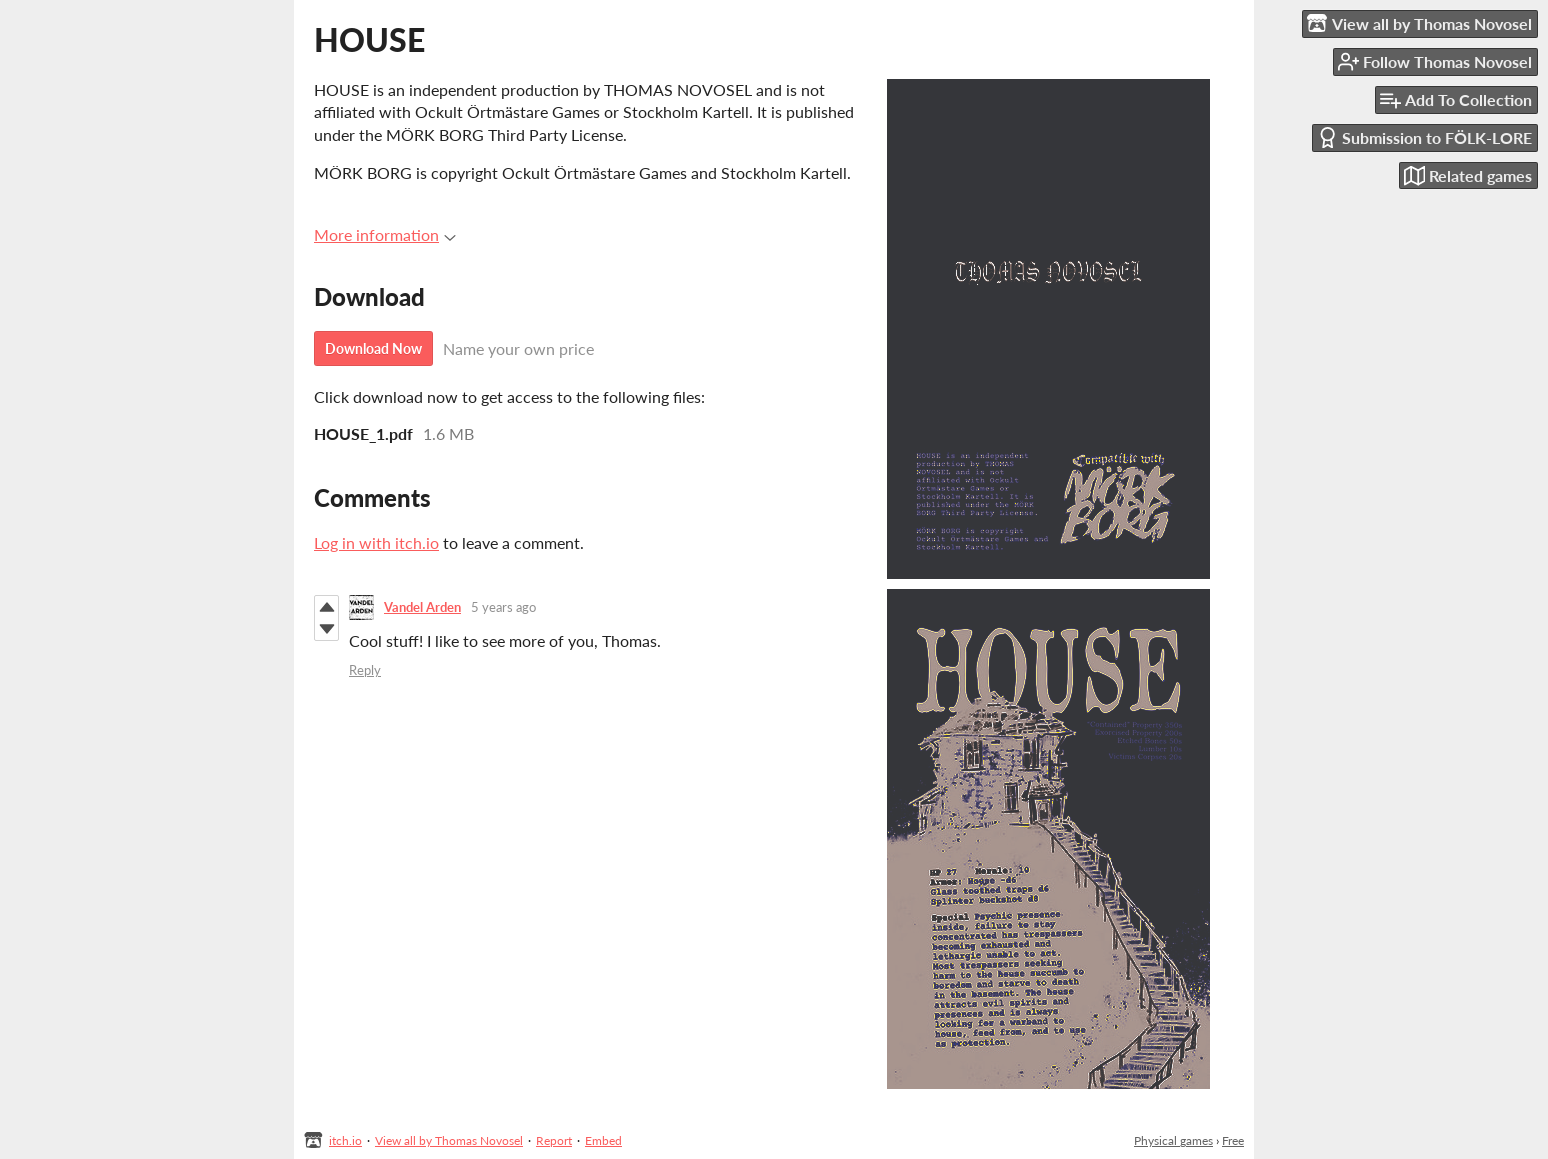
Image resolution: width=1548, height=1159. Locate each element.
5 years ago (503, 607)
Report (554, 1140)
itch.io (345, 1140)
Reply (365, 670)
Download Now (373, 348)
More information (385, 234)
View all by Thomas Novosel (449, 1140)
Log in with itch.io (376, 542)
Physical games (1173, 1140)
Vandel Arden (422, 607)
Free (1233, 1140)
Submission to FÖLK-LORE (1424, 137)
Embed (603, 1140)
